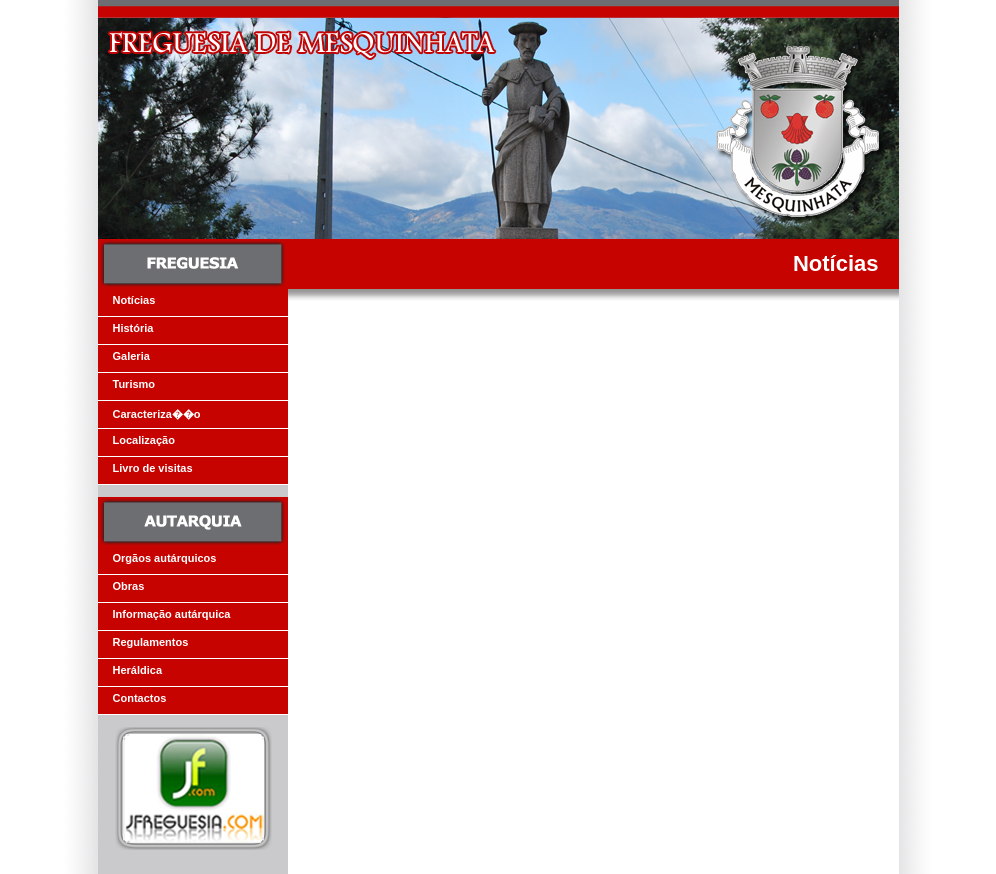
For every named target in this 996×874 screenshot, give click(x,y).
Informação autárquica (172, 614)
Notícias (134, 300)
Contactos (140, 698)
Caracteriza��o (157, 414)
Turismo (134, 384)
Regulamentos (151, 642)
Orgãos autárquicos (165, 558)
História (133, 328)
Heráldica (138, 670)
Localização (144, 440)
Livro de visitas (153, 468)
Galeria (131, 356)
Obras (129, 586)
